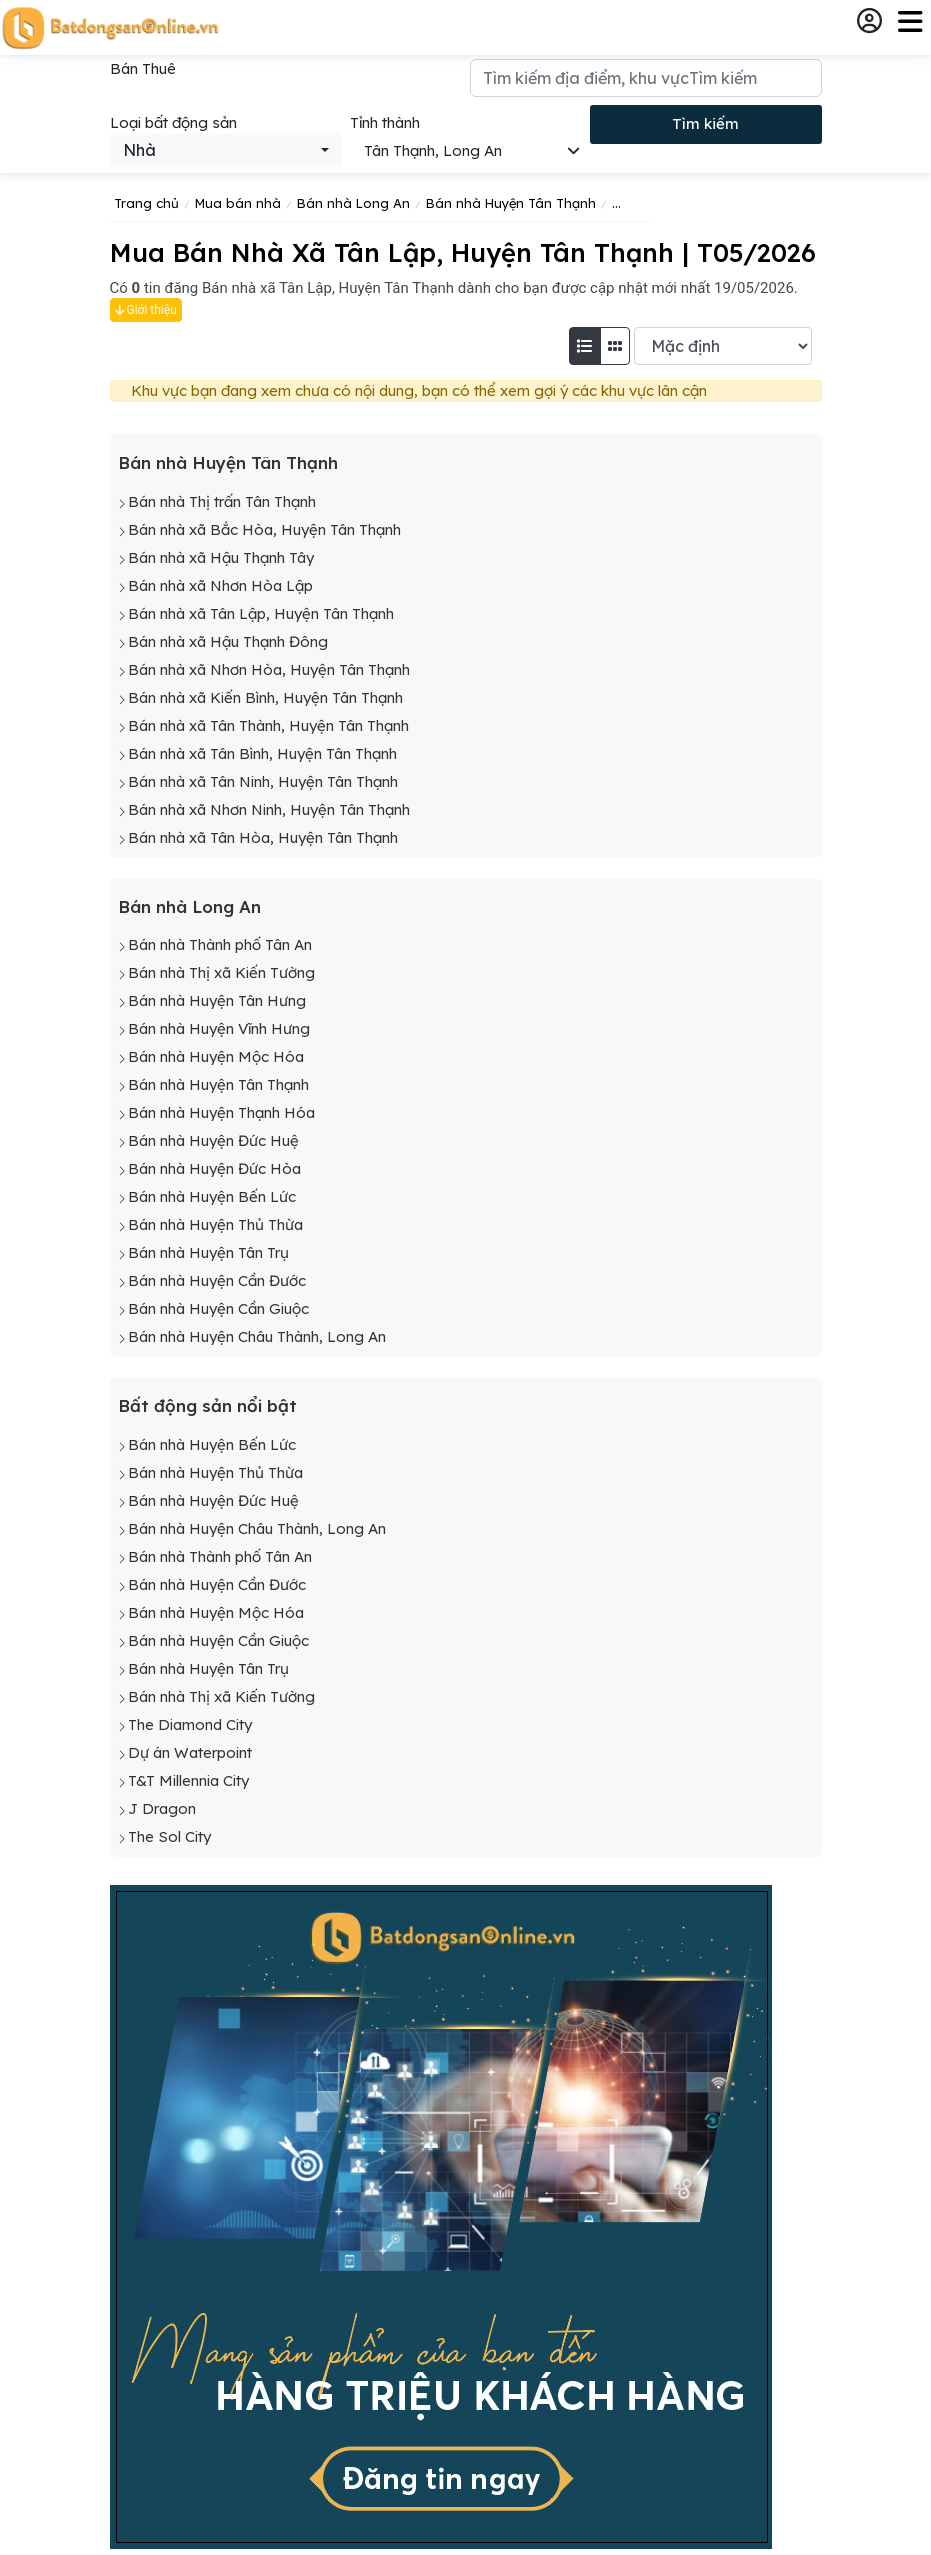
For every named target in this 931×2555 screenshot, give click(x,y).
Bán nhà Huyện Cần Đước (217, 1280)
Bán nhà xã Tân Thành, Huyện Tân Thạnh (268, 725)
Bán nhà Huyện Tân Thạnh (228, 462)
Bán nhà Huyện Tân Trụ (208, 1252)
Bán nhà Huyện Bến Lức (212, 1196)
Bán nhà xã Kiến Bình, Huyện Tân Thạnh (265, 697)
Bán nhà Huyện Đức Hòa (214, 1168)
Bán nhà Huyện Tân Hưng (217, 1000)
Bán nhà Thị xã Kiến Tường (221, 972)
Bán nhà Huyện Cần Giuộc (218, 1308)
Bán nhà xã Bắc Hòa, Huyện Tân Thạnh (264, 529)
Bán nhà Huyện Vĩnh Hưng (219, 1028)
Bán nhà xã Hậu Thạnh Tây (221, 557)
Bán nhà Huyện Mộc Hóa (216, 1056)
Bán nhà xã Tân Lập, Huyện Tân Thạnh (261, 613)
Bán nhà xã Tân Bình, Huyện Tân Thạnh (262, 753)
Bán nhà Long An (189, 906)
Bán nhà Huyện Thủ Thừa (215, 1224)
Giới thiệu (146, 310)
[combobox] (226, 150)
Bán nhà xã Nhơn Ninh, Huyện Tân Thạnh (269, 809)
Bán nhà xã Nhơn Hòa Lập (220, 585)
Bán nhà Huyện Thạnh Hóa (221, 1112)
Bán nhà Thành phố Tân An (220, 944)
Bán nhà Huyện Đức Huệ (213, 1140)
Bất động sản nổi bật (207, 1405)
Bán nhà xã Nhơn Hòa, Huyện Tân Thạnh (269, 669)
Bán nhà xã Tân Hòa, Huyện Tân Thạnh (263, 837)
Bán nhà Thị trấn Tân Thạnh (222, 501)
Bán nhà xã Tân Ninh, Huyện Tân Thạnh (263, 781)
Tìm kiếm (705, 123)
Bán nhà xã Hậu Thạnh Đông (228, 641)
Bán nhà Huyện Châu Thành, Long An (257, 1336)
